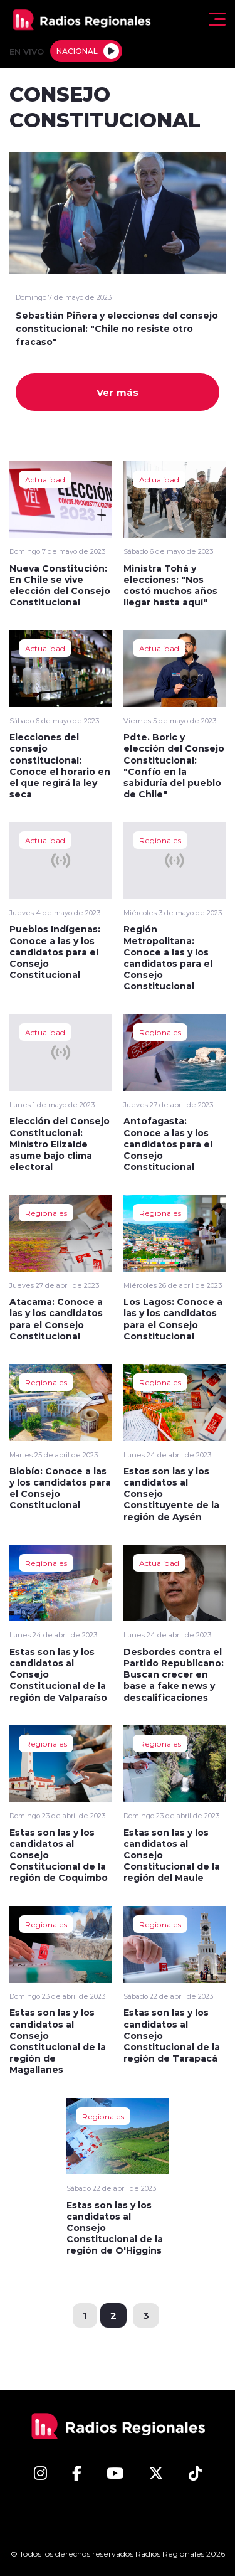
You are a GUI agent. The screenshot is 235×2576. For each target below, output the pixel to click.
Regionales (160, 840)
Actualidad (45, 479)
